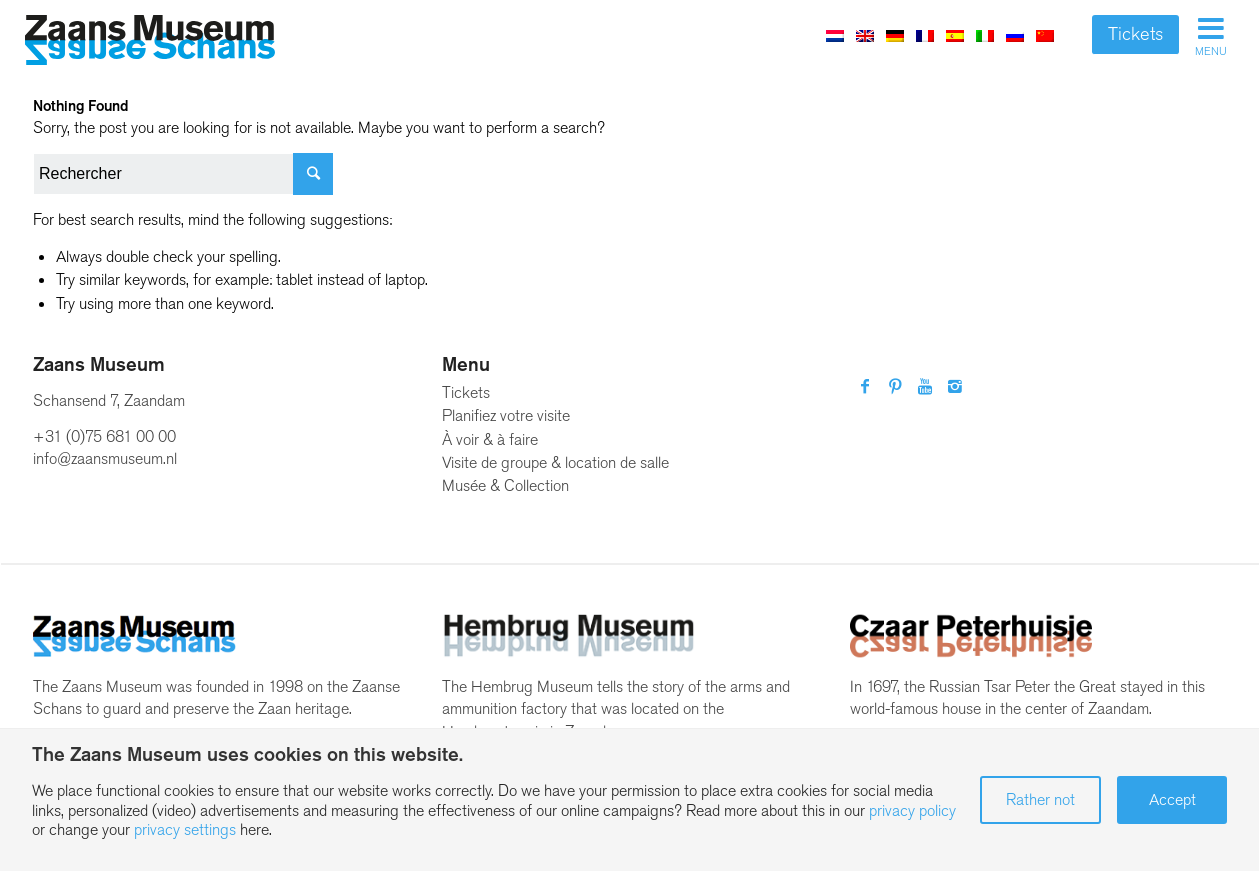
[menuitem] (835, 35)
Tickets (1135, 34)
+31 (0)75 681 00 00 (104, 436)
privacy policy (912, 810)
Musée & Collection (505, 485)
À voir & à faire (490, 439)
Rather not (1040, 799)
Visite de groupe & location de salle (555, 462)
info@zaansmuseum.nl (105, 458)
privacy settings (185, 829)
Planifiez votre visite (506, 415)
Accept (1172, 799)
